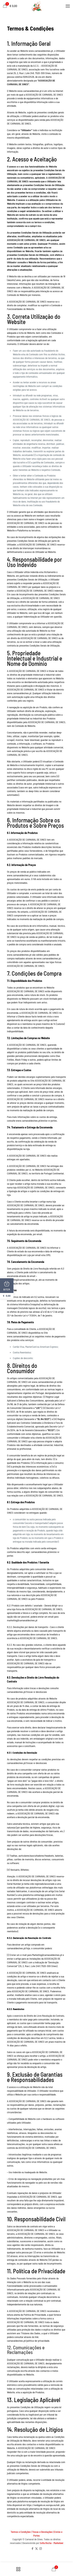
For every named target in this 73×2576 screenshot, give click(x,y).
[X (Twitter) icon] (36, 2548)
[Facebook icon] (32, 2548)
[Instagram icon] (40, 2548)
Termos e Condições (21, 2531)
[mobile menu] (67, 6)
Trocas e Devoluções (42, 2531)
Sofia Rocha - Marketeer (51, 2543)
